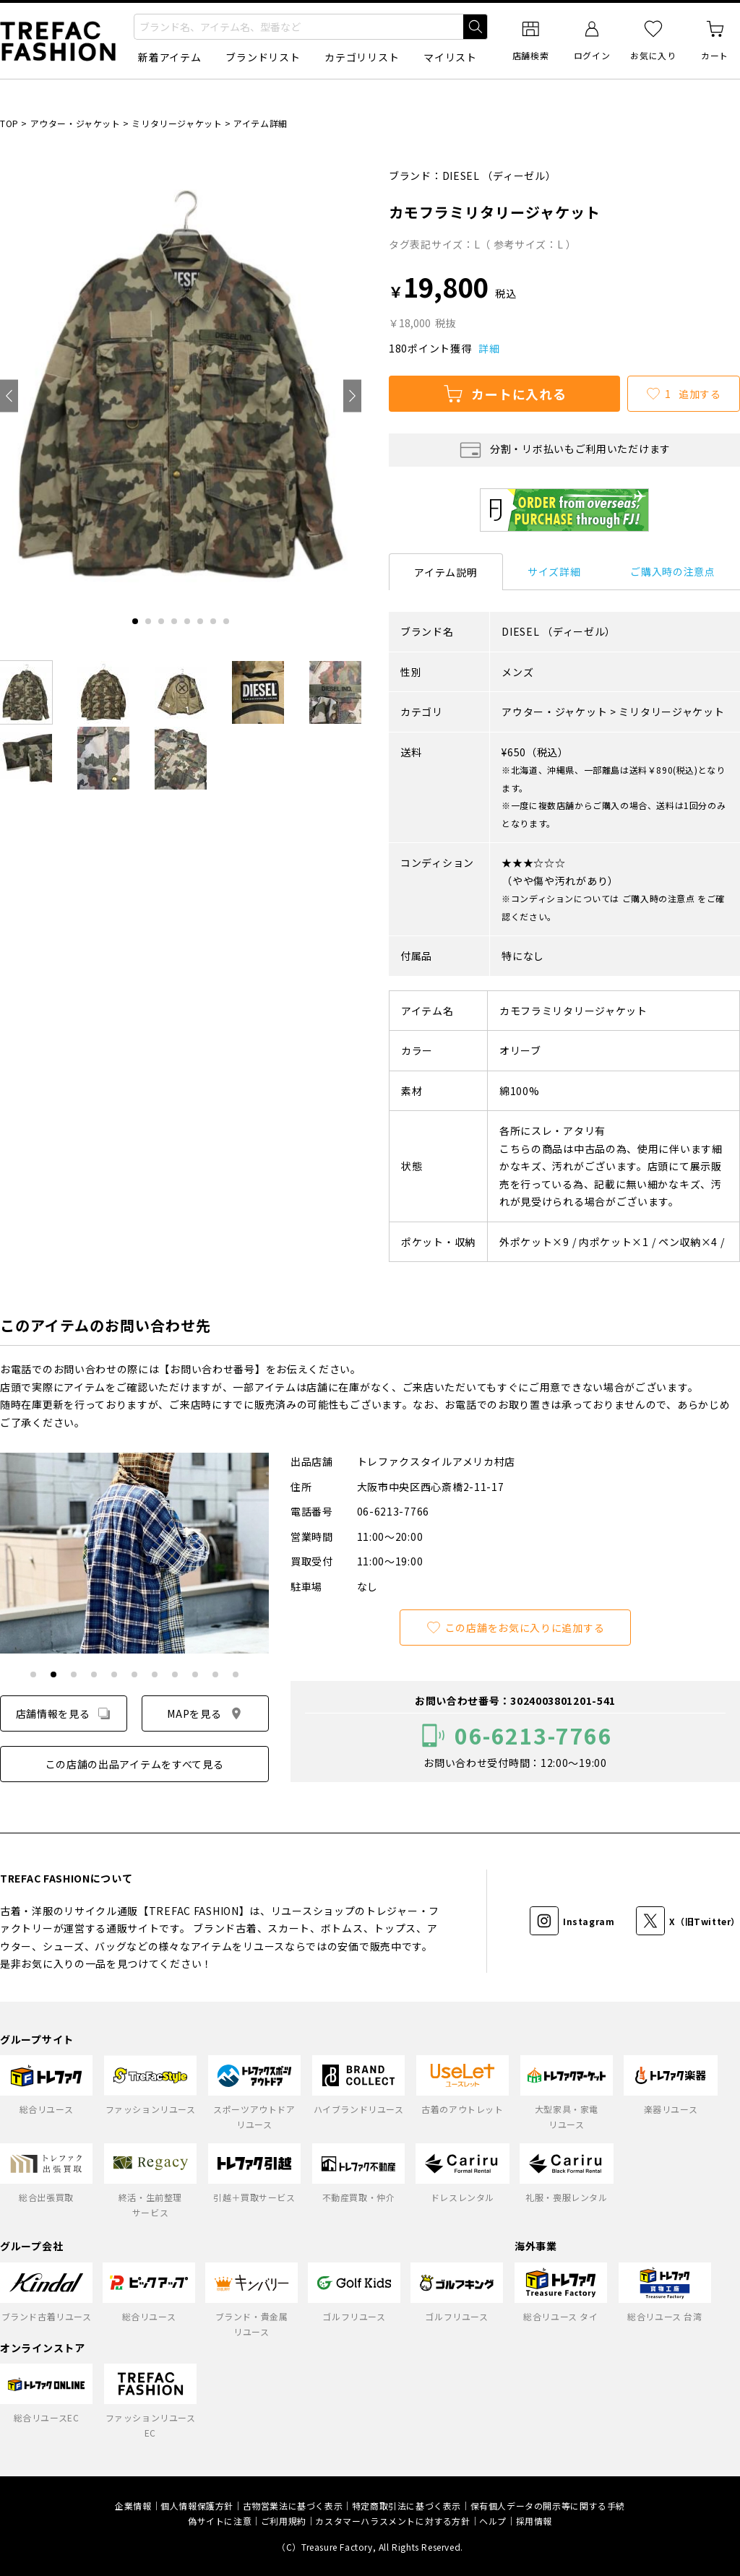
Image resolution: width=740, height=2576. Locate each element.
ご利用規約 (283, 2521)
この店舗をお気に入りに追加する (515, 1627)
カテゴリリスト (361, 57)
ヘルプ (493, 2521)
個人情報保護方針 (196, 2505)
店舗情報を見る (64, 1713)
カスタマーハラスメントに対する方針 (392, 2521)
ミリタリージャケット (177, 123)
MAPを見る (205, 1713)
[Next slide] (352, 396)
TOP (9, 123)
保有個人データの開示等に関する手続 (547, 2505)
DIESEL (461, 175)
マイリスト (450, 57)
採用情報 (534, 2521)
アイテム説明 (445, 572)
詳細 (488, 348)
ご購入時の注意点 (672, 571)
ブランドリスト (262, 57)
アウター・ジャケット (75, 123)
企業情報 (133, 2505)
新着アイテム (169, 57)
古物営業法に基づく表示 (293, 2505)
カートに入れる (504, 394)
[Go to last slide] (9, 396)
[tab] (135, 621)
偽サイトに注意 (219, 2521)
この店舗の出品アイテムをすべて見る (135, 1764)
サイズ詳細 (554, 571)
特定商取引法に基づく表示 (406, 2505)
